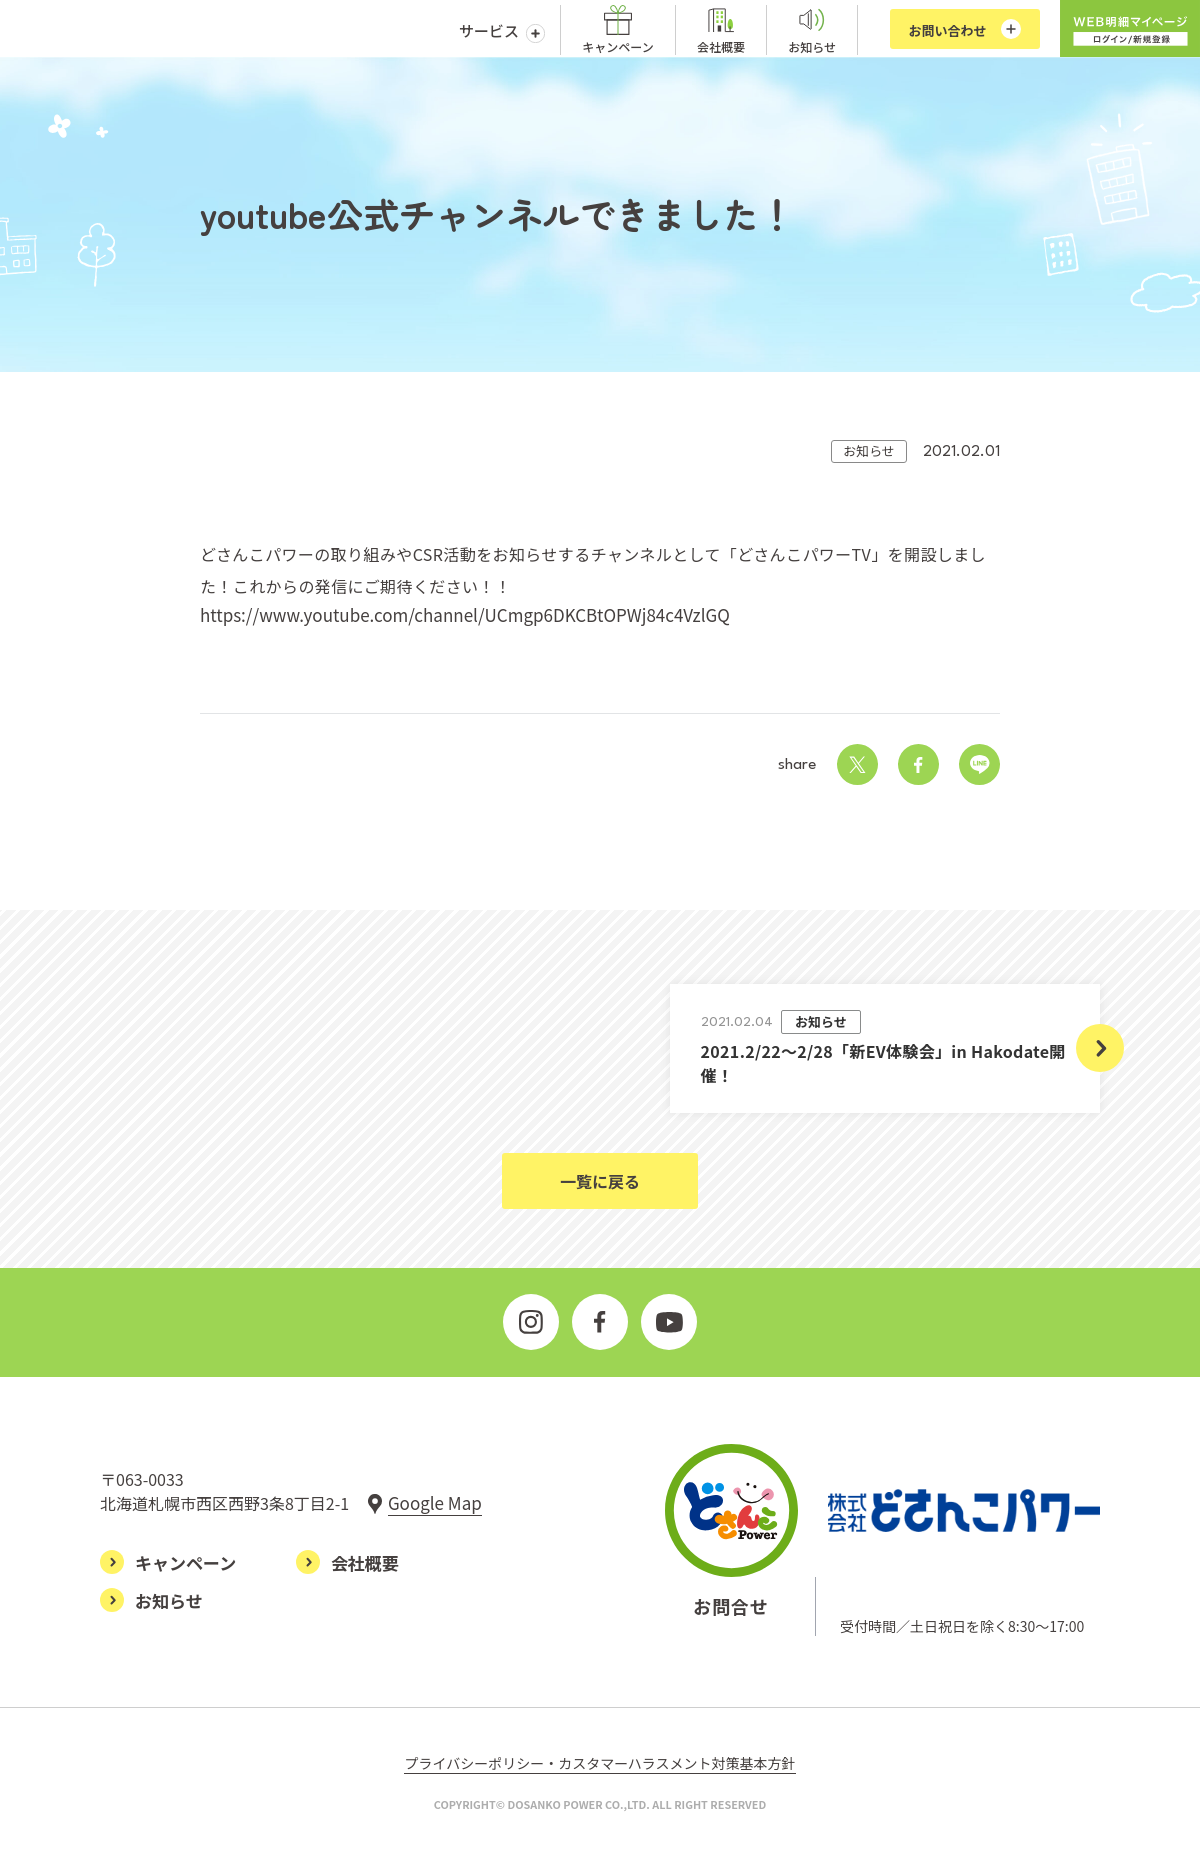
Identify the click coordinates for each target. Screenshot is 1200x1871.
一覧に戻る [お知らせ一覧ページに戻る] (600, 1181)
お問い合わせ (947, 30)
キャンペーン (617, 46)
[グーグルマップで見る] (424, 1502)
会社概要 (721, 46)
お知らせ (812, 46)
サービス (489, 30)
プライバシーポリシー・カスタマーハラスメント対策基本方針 (599, 1765)
